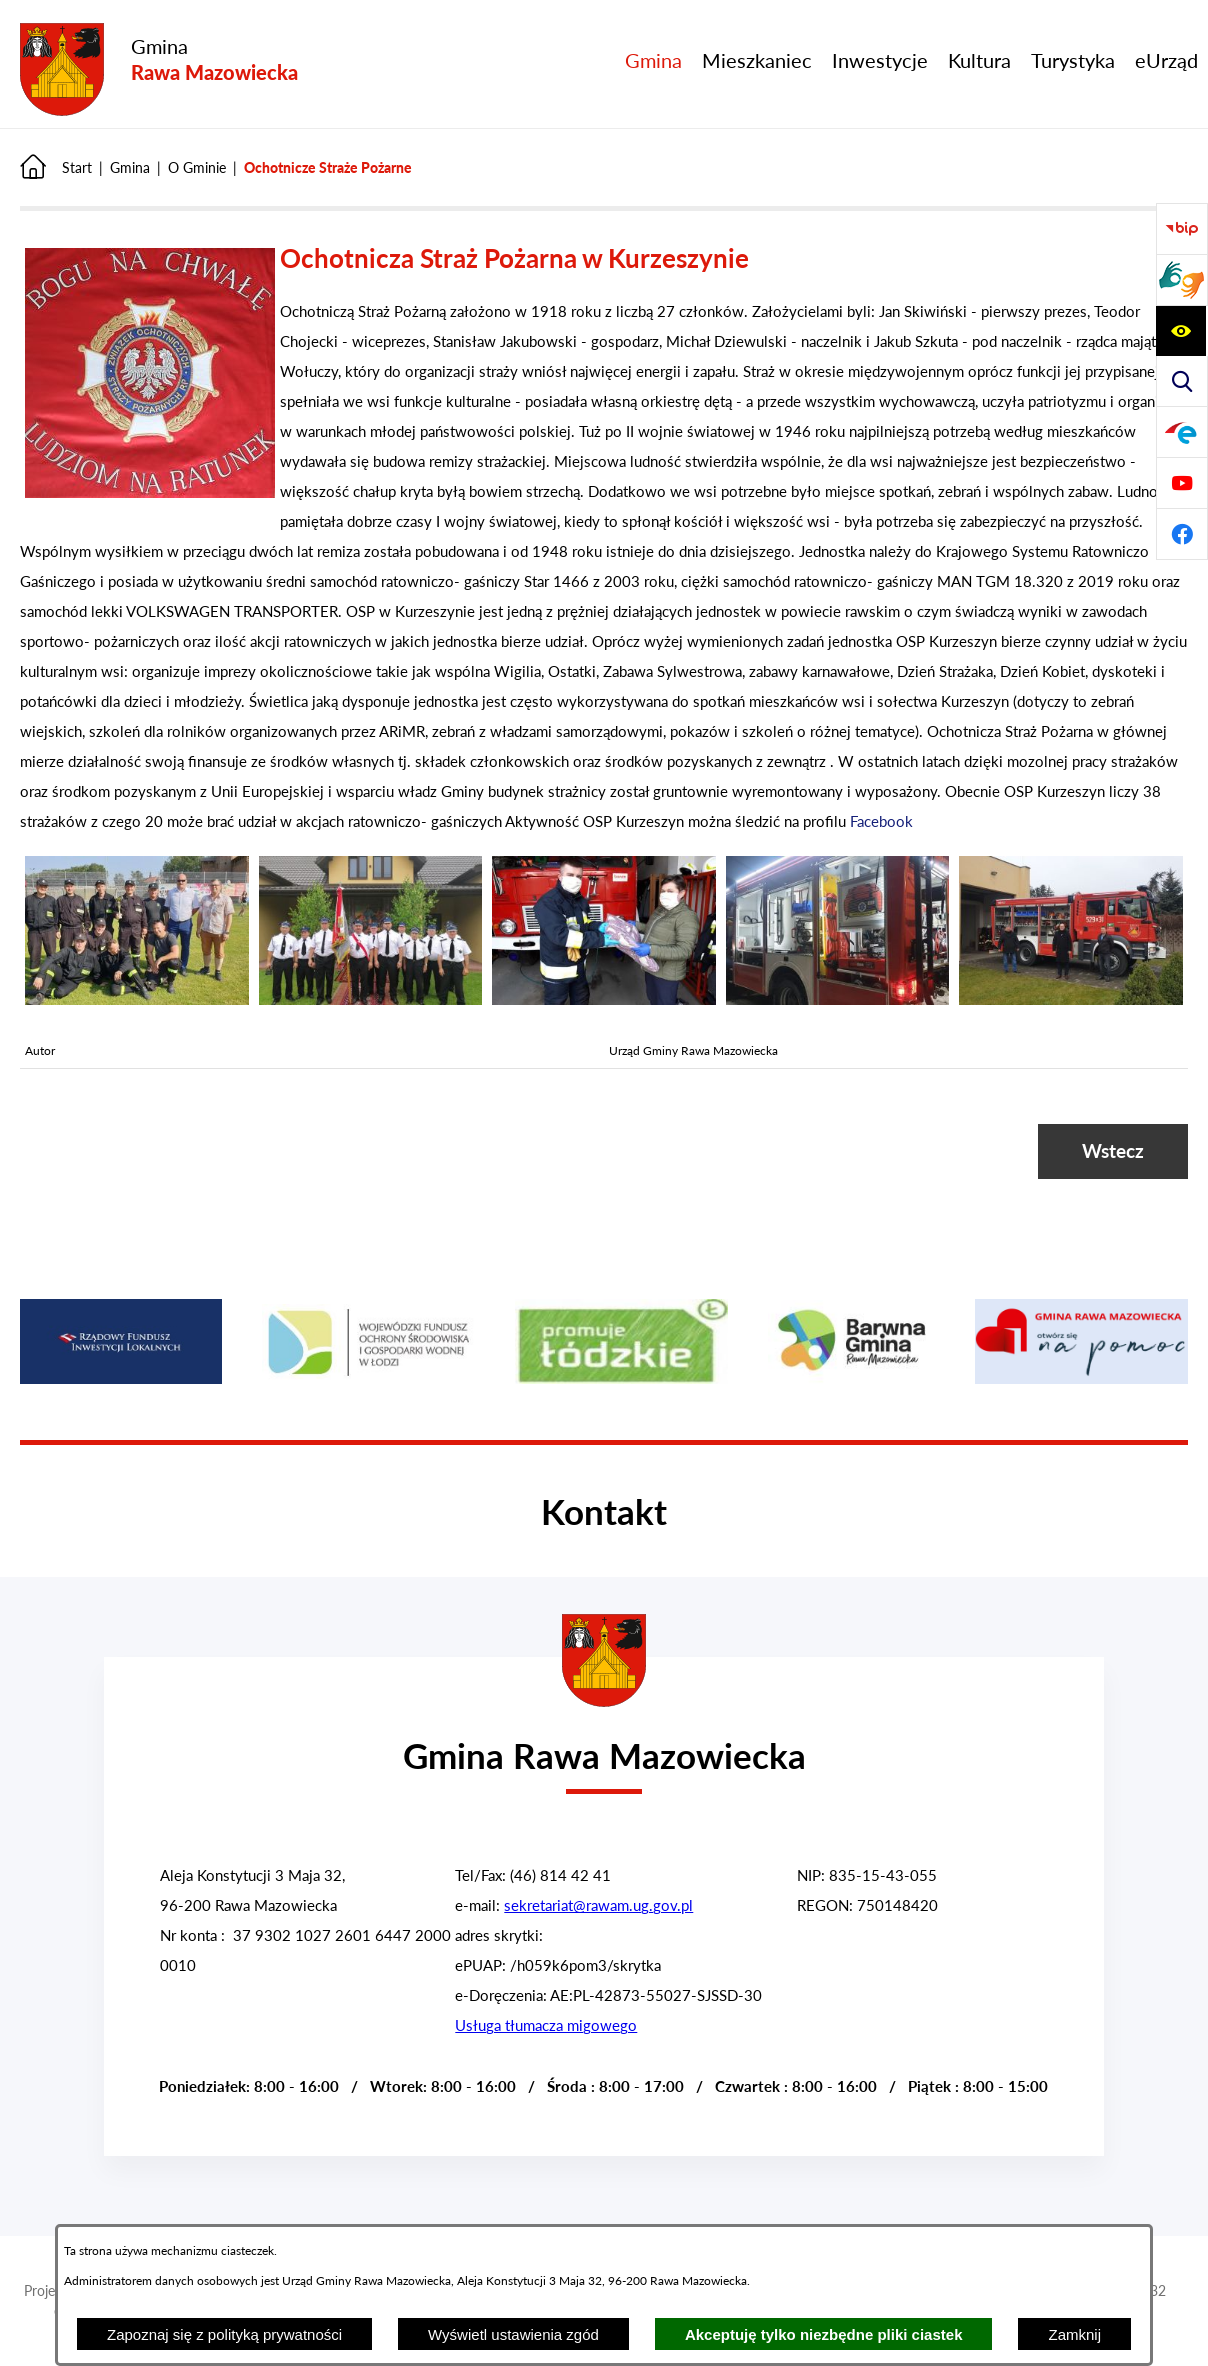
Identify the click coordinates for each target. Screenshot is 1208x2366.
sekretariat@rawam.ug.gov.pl (598, 1905)
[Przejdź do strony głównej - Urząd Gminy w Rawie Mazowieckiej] (604, 1743)
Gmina (130, 167)
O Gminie (197, 167)
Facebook (881, 821)
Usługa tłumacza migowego (546, 2025)
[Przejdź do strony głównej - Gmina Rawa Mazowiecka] (159, 70)
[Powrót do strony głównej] (56, 167)
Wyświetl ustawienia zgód (513, 2334)
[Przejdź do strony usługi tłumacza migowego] (1182, 280)
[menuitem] (653, 60)
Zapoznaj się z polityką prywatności (224, 2334)
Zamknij (1074, 2334)
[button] (150, 492)
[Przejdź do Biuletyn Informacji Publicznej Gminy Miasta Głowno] (1182, 229)
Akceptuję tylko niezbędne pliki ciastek (824, 2334)
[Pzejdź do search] (1182, 381)
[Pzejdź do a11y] (1181, 331)
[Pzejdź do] (1182, 432)
